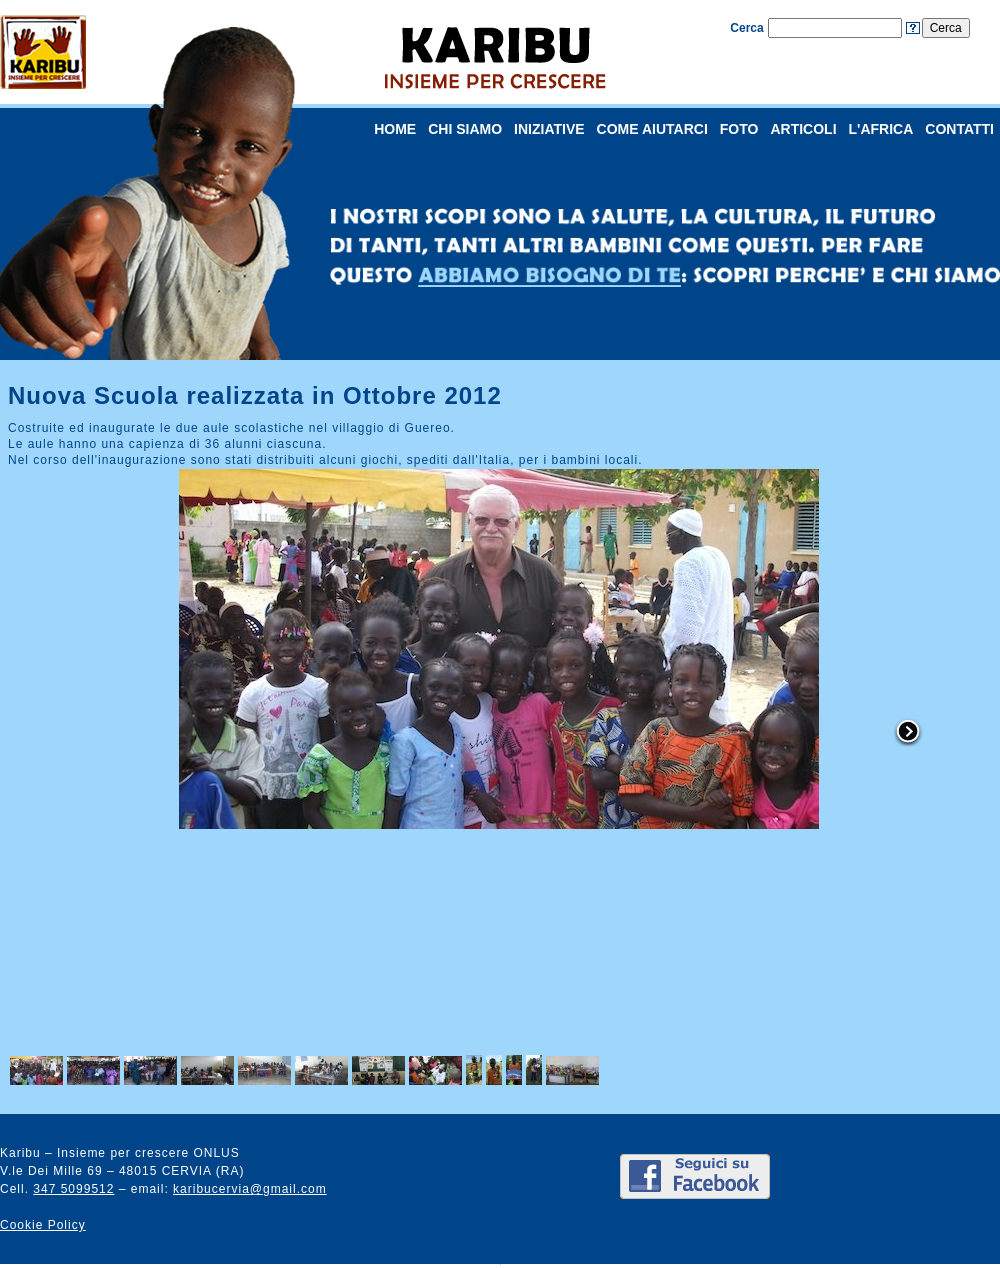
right (908, 733)
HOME (395, 129)
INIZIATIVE (549, 129)
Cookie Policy (43, 1225)
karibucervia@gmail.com (250, 1189)
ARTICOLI (803, 129)
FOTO (739, 129)
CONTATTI (959, 129)
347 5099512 (73, 1189)
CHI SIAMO (465, 129)
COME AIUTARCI (652, 129)
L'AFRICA (881, 129)
